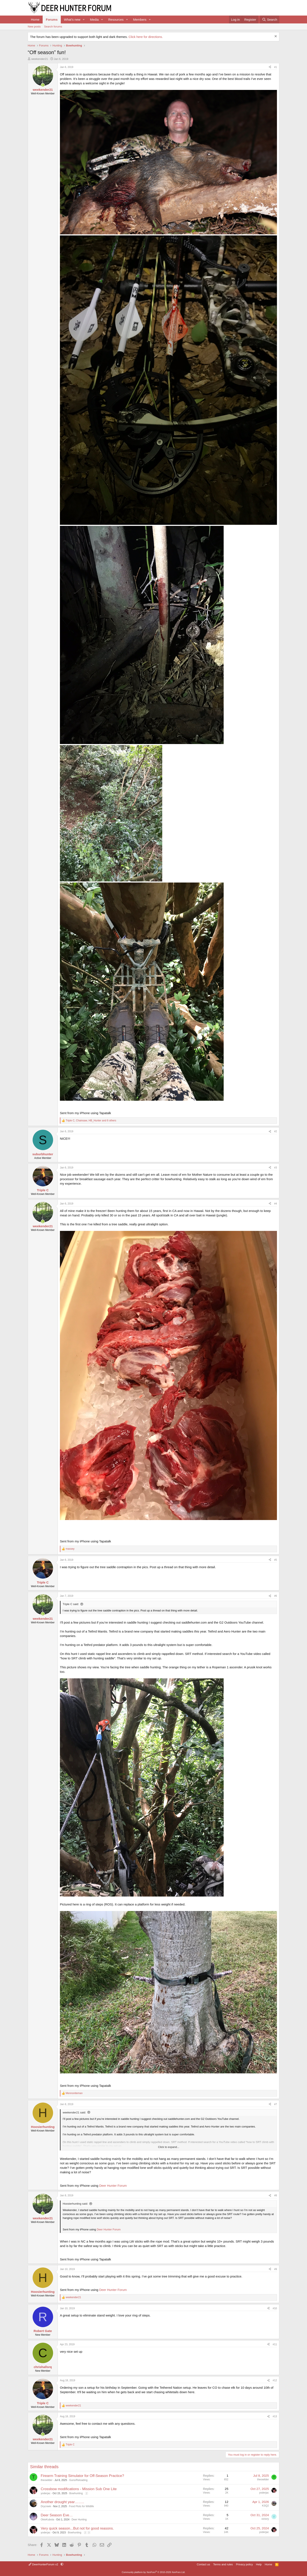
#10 (275, 2308)
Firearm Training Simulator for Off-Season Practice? (82, 2476)
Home (35, 19)
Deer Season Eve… (57, 2515)
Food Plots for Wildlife (81, 2506)
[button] (84, 19)
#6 (275, 1595)
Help (259, 2564)
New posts (34, 26)
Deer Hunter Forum (113, 2185)
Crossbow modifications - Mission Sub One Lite (79, 2489)
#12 (275, 2380)
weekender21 (39, 59)
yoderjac (45, 2493)
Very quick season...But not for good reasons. (77, 2528)
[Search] (269, 19)
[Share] (270, 67)
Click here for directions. (146, 37)
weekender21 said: (74, 2112)
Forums (52, 19)
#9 (275, 2269)
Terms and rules (223, 2564)
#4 (275, 1203)
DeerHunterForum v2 (44, 2564)
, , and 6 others (91, 1120)
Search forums (53, 26)
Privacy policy (244, 2564)
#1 (275, 67)
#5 (275, 1559)
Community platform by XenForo (153, 2572)
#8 (275, 2195)
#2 (275, 1131)
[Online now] (43, 85)
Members (139, 19)
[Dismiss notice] (275, 37)
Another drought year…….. (62, 2502)
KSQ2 (265, 2505)
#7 (275, 2104)
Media (94, 19)
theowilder (46, 2480)
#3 (275, 1167)
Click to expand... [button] (168, 2147)
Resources (116, 19)
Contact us (203, 2564)
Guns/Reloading (78, 2480)
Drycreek (46, 2506)
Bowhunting (76, 2493)
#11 (275, 2344)
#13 (275, 2416)
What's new (72, 19)
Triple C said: (71, 1604)
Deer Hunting (79, 2519)
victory (265, 2518)
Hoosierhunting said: (75, 2203)
